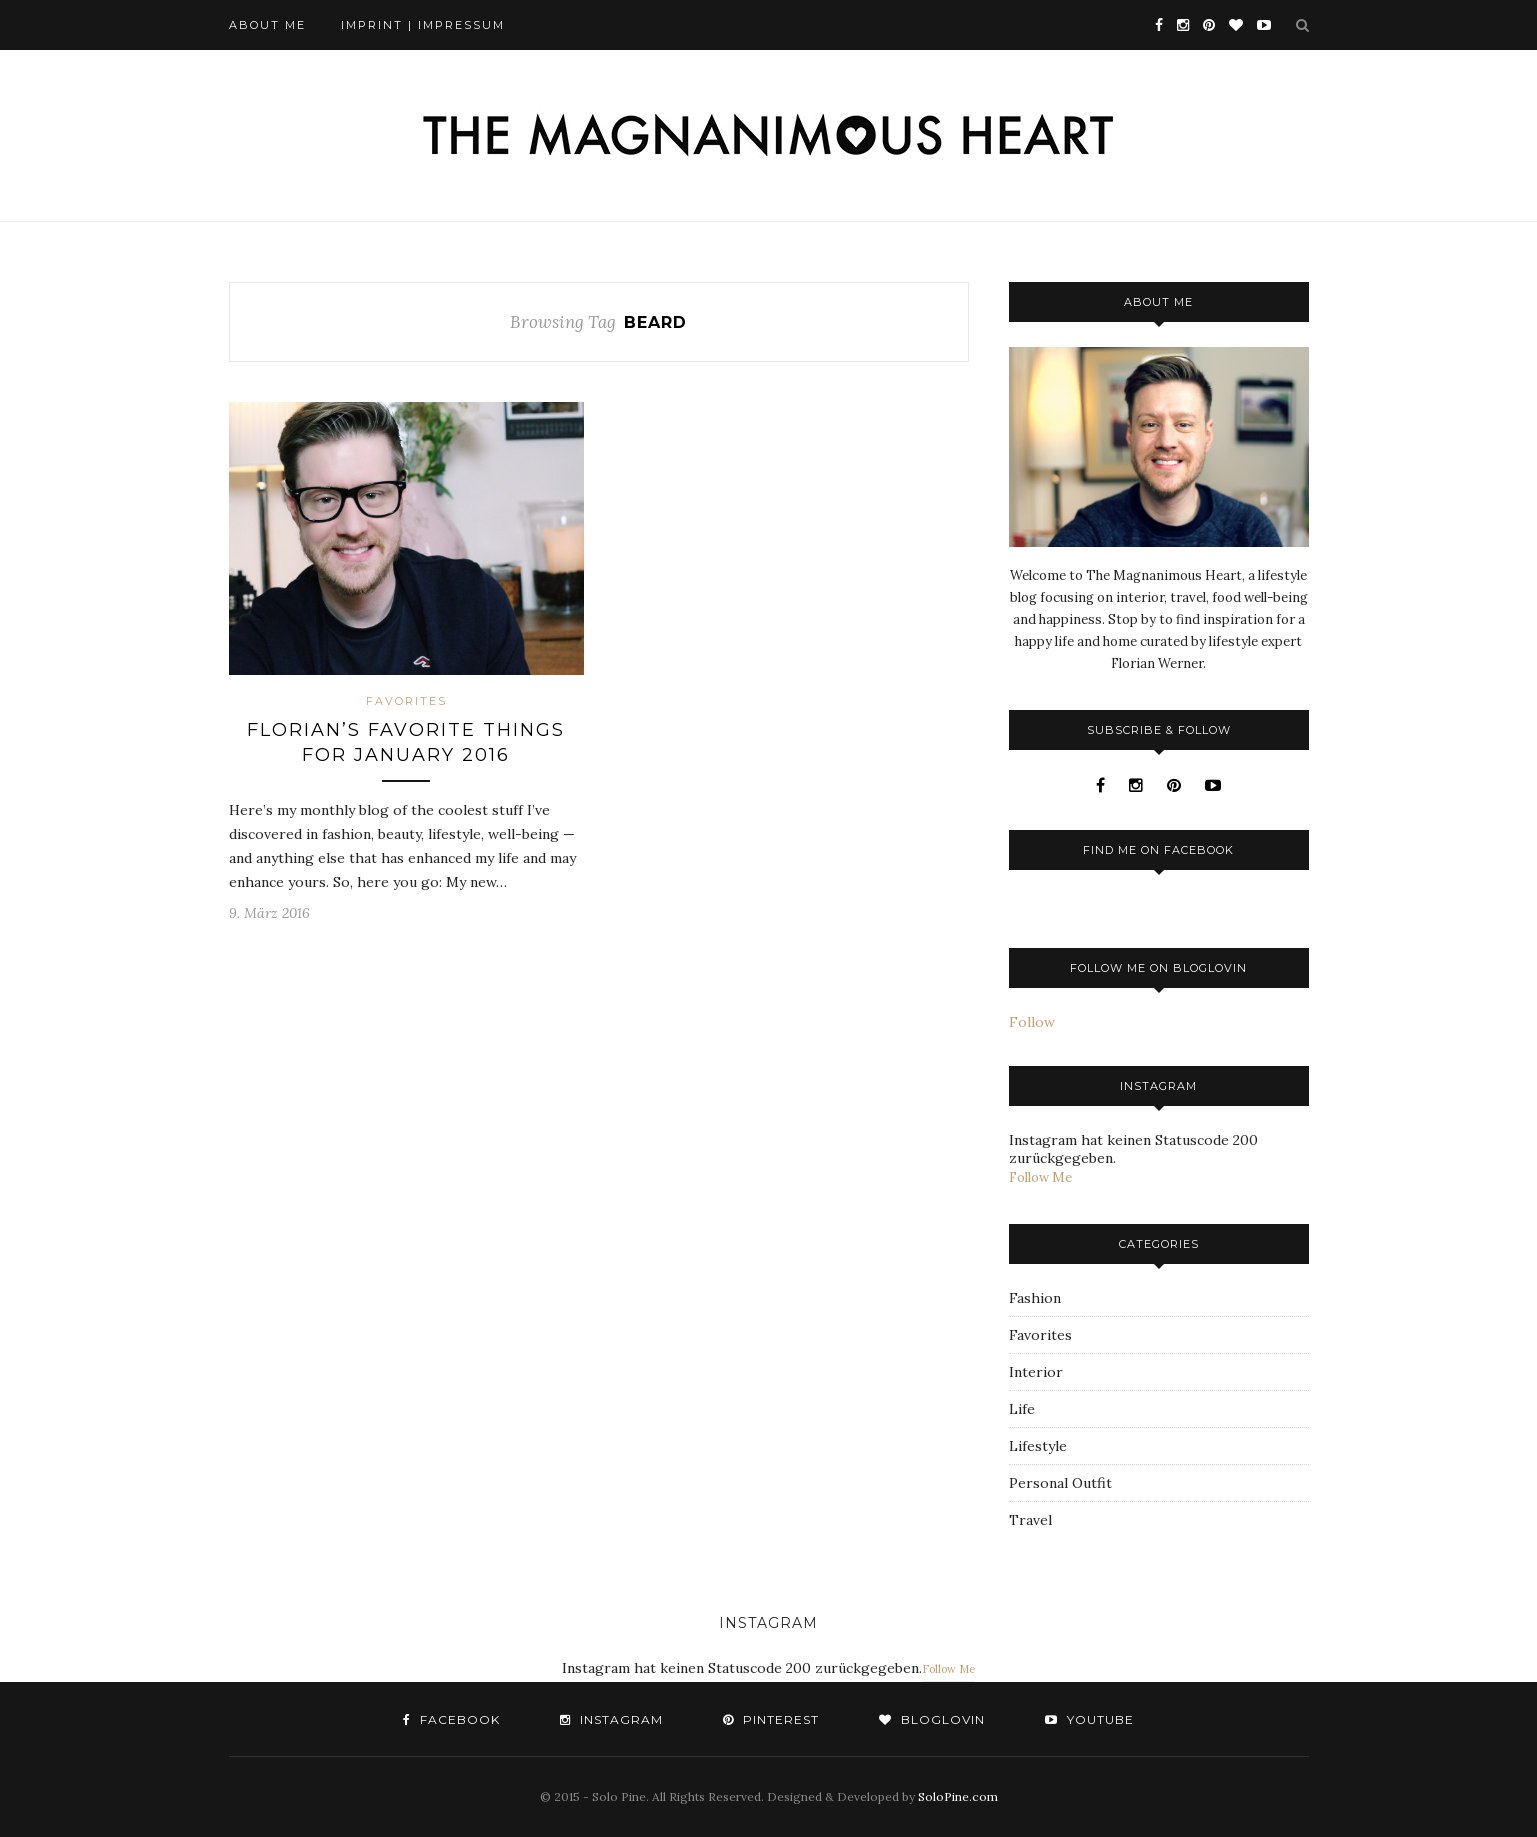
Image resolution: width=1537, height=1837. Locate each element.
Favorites (406, 701)
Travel (1030, 1520)
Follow (1032, 1022)
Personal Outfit (1060, 1483)
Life (1022, 1409)
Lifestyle (1038, 1446)
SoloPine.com (958, 1796)
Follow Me (1040, 1177)
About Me (267, 25)
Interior (1036, 1372)
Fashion (1035, 1298)
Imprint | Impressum (423, 25)
